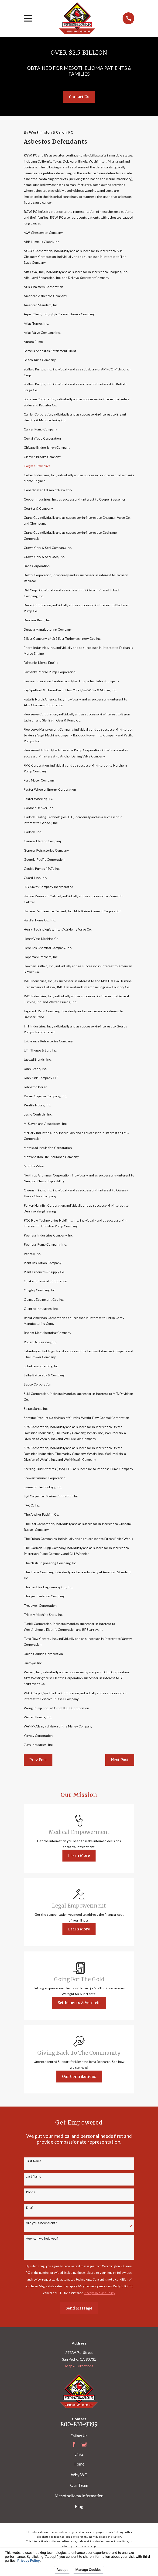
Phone (30, 2192)
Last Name (33, 2176)
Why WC (79, 2474)
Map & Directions (79, 2365)
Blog (79, 2506)
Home (79, 2463)
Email (29, 2207)
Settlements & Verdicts (79, 2002)
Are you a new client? (41, 2223)
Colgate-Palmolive (37, 466)
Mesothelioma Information (79, 2495)
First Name (33, 2161)
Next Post (120, 1759)
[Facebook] (73, 2444)
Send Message (79, 2308)
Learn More (79, 1855)
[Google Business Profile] (84, 2444)
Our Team (79, 2485)
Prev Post (38, 1759)
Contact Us (79, 96)
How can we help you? (42, 2238)
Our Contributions (79, 2076)
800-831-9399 (79, 2424)
